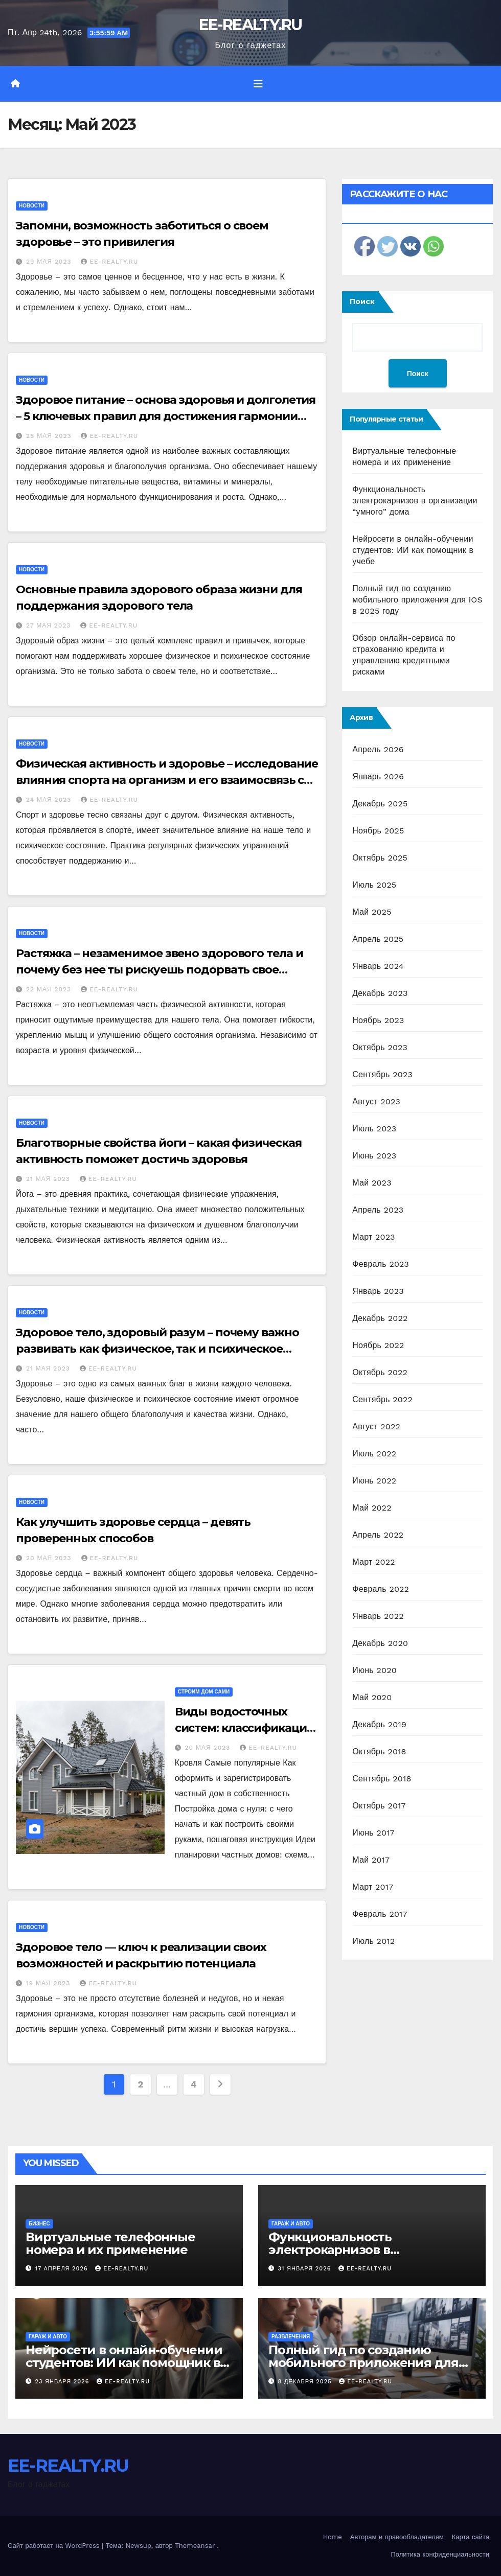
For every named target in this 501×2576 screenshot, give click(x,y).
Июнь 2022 (374, 1481)
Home (332, 2537)
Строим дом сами (204, 1692)
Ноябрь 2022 (378, 1345)
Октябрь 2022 (379, 1372)
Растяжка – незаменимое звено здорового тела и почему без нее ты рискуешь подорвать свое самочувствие (159, 969)
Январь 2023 (377, 1291)
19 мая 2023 (49, 1983)
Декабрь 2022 (379, 1318)
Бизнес (39, 2223)
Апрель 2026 (377, 749)
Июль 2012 (373, 1941)
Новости (31, 205)
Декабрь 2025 (379, 803)
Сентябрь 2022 (382, 1399)
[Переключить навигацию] (258, 84)
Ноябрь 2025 (378, 831)
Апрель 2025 (377, 939)
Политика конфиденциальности (440, 2554)
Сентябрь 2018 (381, 1778)
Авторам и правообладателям (397, 2537)
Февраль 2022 (380, 1589)
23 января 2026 (63, 2381)
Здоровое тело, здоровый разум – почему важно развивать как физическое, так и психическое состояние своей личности (157, 1349)
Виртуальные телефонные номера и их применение (110, 2243)
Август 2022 (376, 1426)
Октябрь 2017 (378, 1806)
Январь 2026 (378, 776)
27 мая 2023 (49, 625)
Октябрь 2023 (379, 1047)
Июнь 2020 (374, 1670)
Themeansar (195, 2545)
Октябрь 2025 (379, 858)
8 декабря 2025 (306, 2381)
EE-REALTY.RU (250, 24)
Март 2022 (373, 1562)
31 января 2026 (305, 2268)
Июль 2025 (374, 885)
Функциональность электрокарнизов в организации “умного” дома (414, 500)
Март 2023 (373, 1237)
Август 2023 (376, 1101)
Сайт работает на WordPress (55, 2545)
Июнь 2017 (373, 1833)
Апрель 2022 (377, 1535)
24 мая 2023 (50, 799)
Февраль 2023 (380, 1264)
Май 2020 (372, 1697)
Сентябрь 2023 (382, 1074)
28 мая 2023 (50, 435)
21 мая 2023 (49, 1178)
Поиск (362, 301)
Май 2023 (371, 1183)
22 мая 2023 (50, 989)
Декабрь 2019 (379, 1724)
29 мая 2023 (50, 261)
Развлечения (290, 2336)
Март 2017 (372, 1887)
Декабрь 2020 (380, 1643)
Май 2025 (371, 912)
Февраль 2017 (379, 1914)
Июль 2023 (374, 1128)
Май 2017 (371, 1860)
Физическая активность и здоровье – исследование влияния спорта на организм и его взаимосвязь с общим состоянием (167, 780)
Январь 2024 (377, 966)
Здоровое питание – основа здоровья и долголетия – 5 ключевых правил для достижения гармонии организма (165, 416)
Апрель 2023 (377, 1210)
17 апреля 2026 (62, 2268)
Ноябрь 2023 (378, 1020)
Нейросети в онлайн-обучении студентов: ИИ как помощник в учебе (412, 550)
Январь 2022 (377, 1616)
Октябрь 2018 (379, 1751)
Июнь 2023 (374, 1156)
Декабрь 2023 (379, 993)
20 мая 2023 (50, 1558)
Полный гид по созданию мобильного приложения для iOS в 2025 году (417, 600)
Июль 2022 (374, 1453)
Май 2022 (371, 1508)
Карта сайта (470, 2537)
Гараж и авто (290, 2223)
